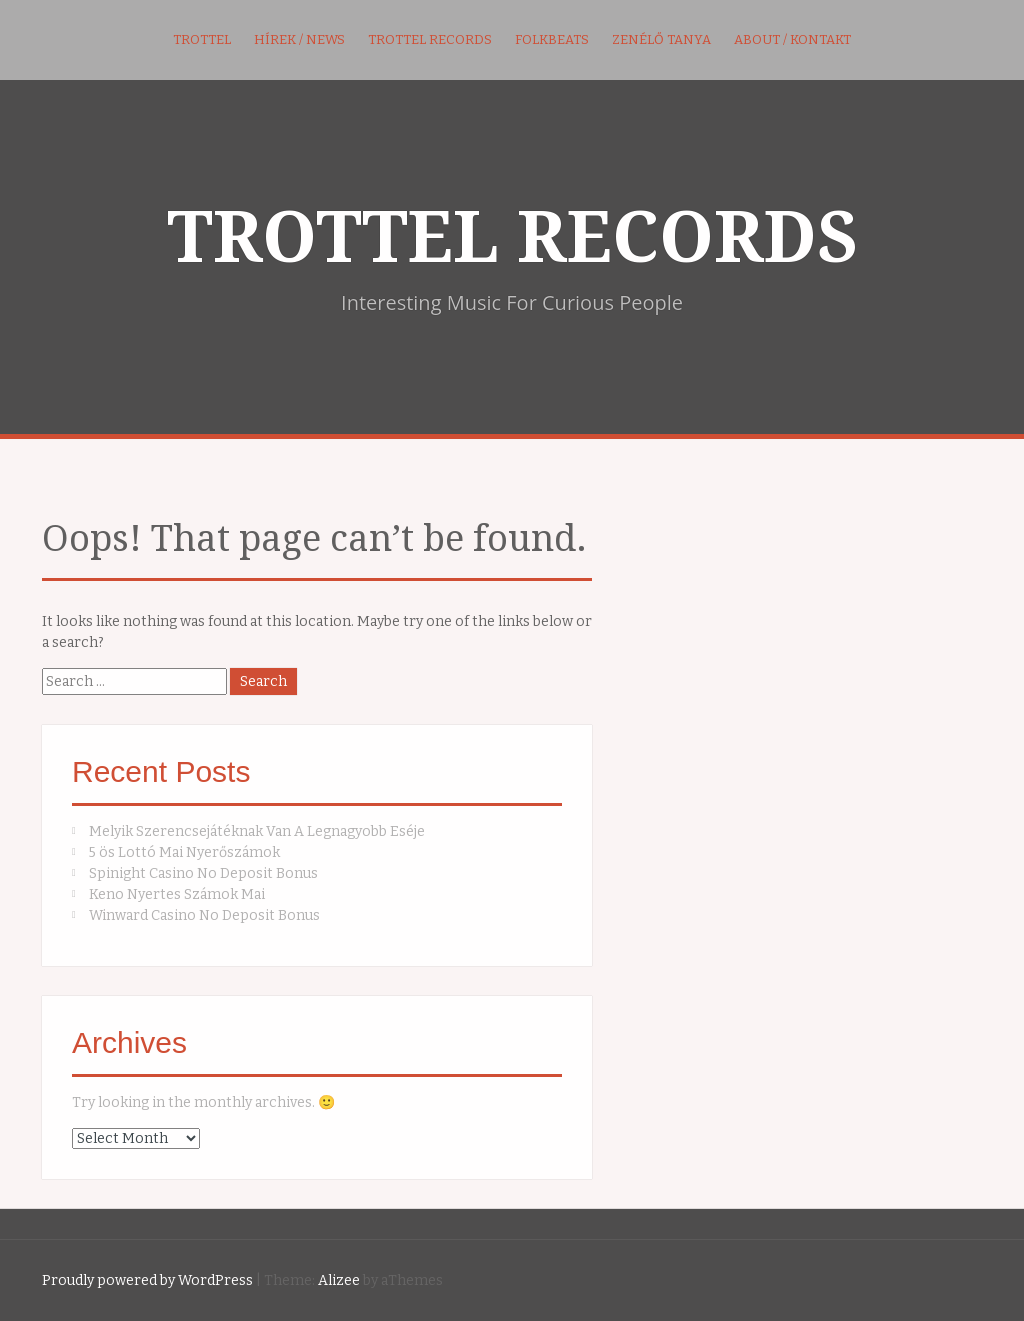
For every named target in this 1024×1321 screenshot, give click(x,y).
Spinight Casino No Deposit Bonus (203, 873)
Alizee (339, 1280)
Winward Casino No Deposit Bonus (204, 915)
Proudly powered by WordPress (147, 1280)
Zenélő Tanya (661, 39)
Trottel (202, 39)
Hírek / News (299, 39)
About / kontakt (792, 39)
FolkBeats (552, 39)
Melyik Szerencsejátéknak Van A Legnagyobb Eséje (257, 831)
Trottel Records (430, 39)
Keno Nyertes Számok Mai (177, 894)
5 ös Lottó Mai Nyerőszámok (184, 852)
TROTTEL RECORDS (512, 238)
